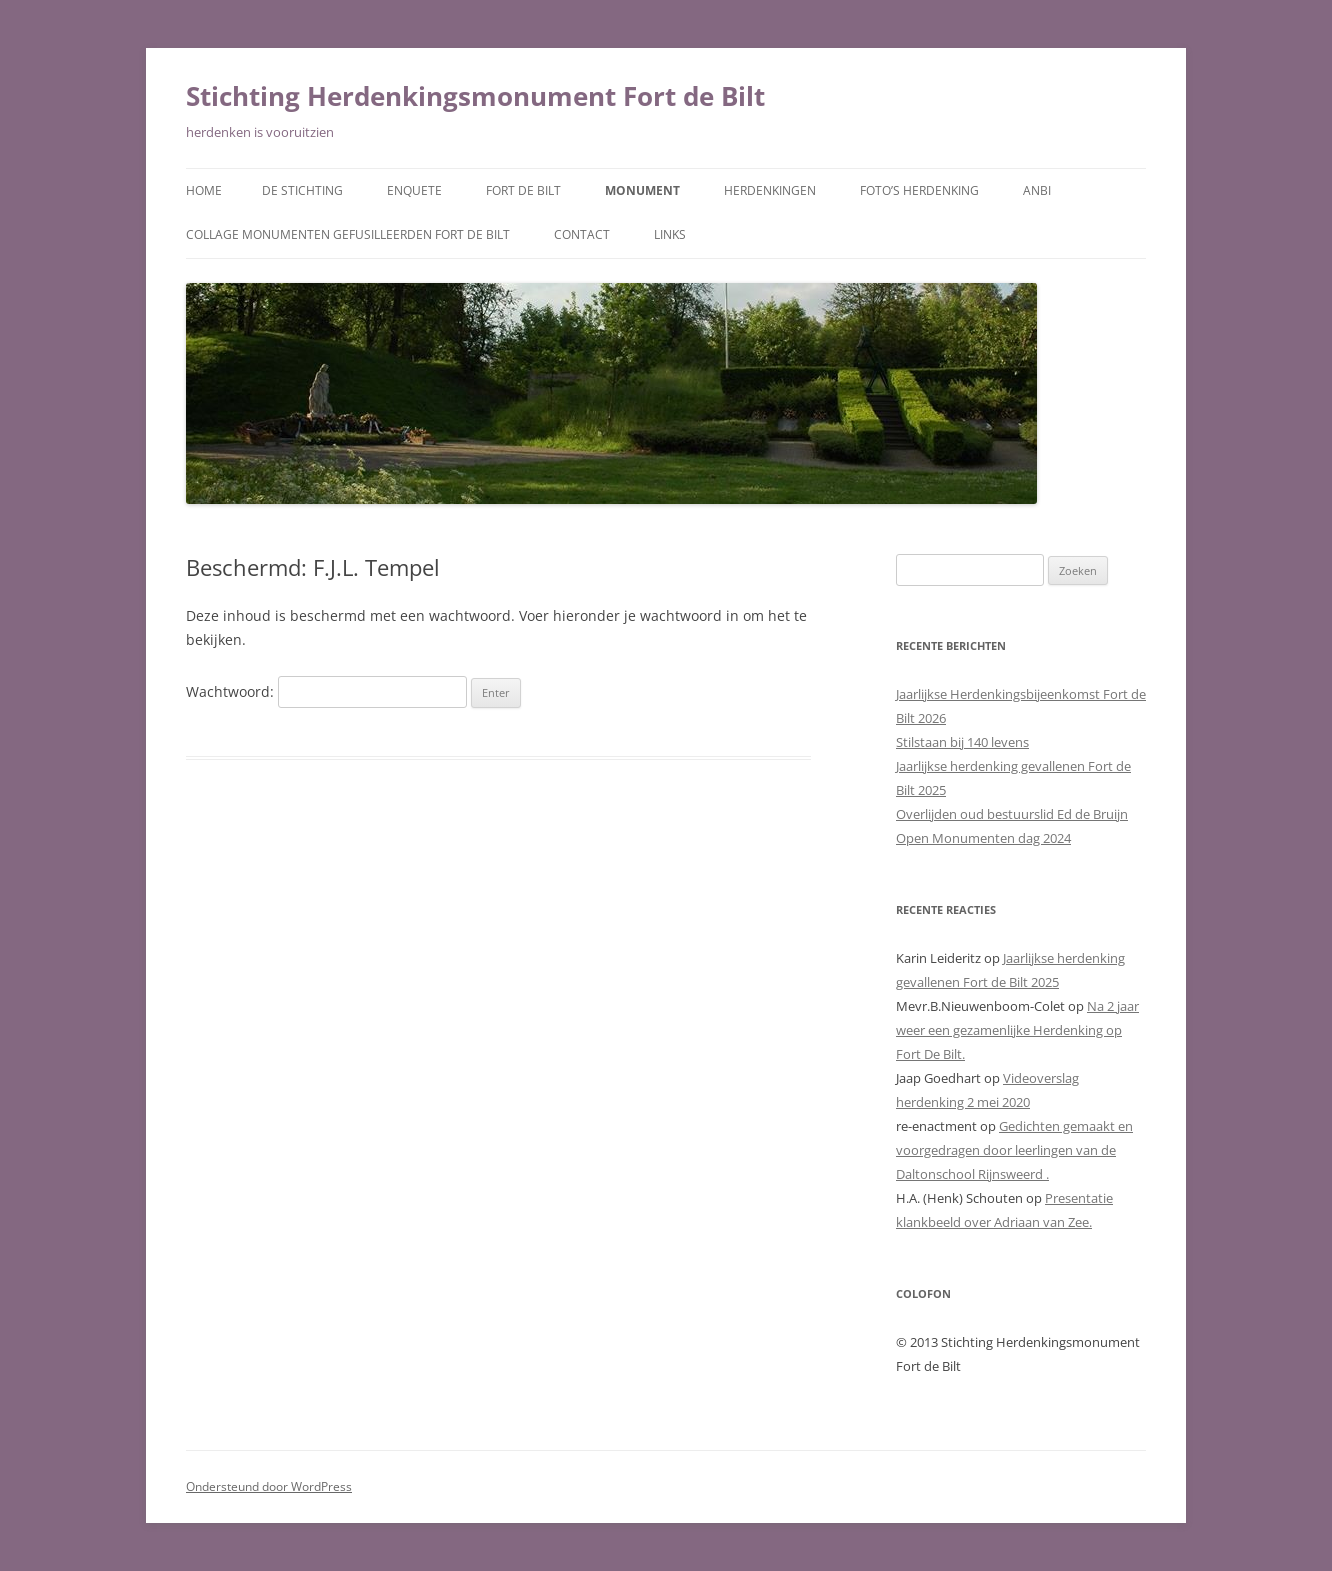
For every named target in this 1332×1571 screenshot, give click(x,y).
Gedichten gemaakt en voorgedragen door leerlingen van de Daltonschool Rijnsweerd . (1014, 1150)
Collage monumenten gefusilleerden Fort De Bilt (348, 234)
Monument (642, 190)
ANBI (1037, 190)
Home (204, 190)
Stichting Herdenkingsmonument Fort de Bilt (475, 96)
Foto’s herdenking (919, 190)
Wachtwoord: (326, 691)
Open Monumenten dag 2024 (983, 838)
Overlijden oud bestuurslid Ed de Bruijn (1012, 814)
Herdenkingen (770, 190)
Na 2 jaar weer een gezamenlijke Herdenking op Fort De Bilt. (1017, 1030)
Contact (582, 234)
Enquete (414, 190)
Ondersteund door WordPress (269, 1486)
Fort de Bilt (523, 190)
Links (670, 234)
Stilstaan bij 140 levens (962, 742)
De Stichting (302, 190)
